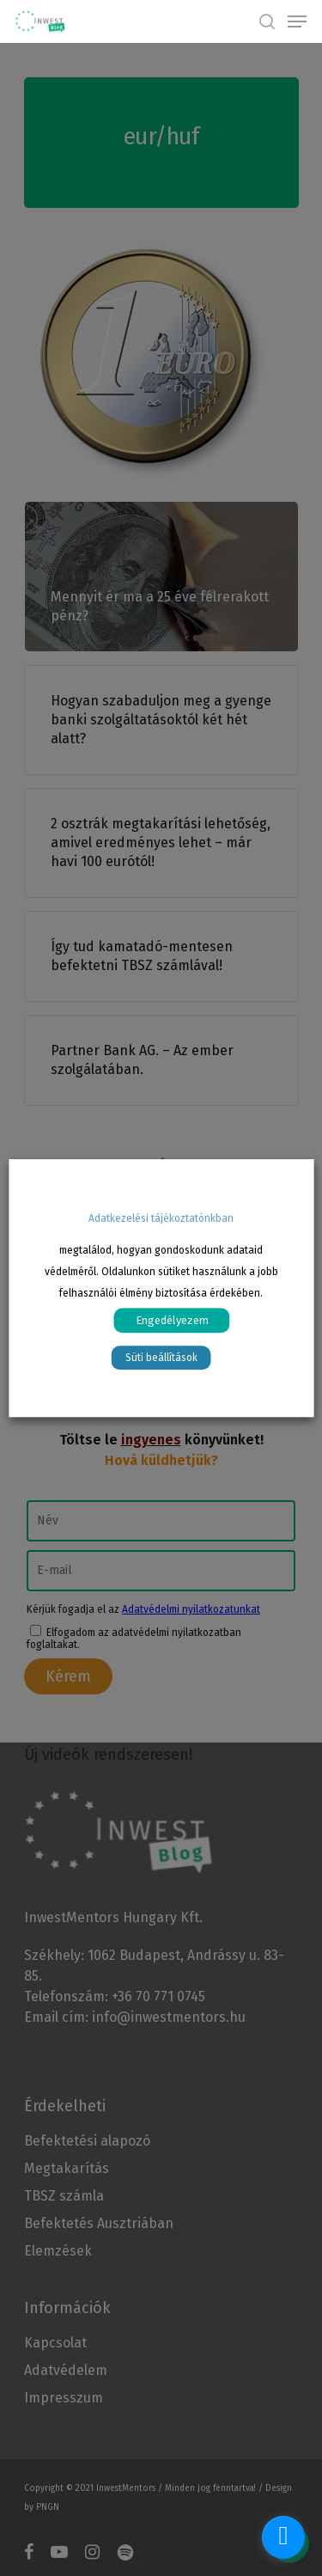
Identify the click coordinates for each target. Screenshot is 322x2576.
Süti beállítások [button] (161, 1358)
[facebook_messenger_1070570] (283, 2537)
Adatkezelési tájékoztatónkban (161, 1218)
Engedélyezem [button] (172, 1320)
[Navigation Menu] (297, 21)
